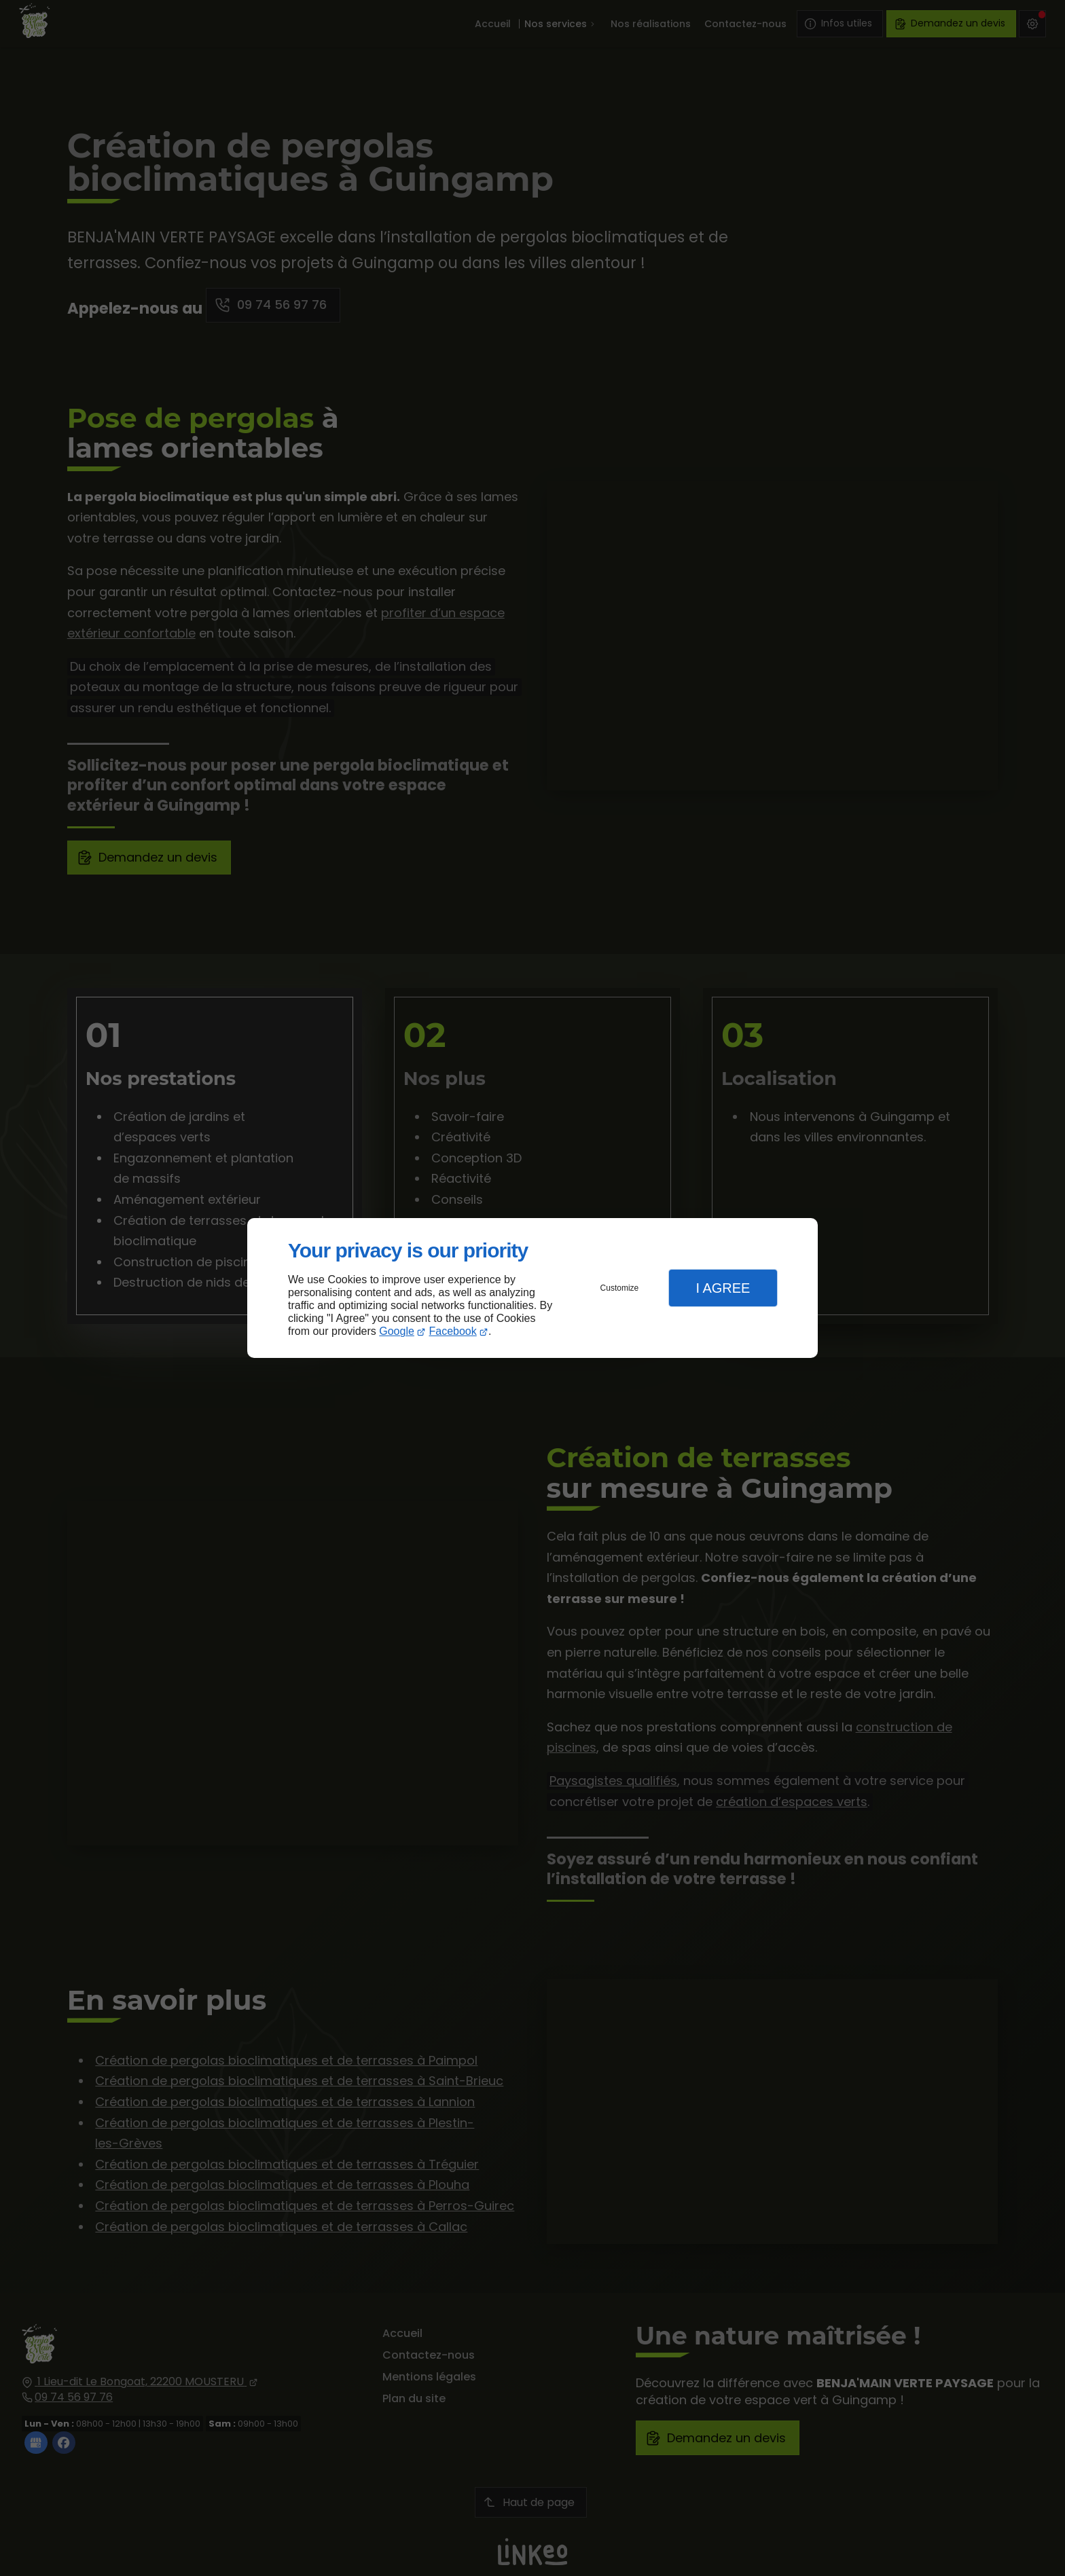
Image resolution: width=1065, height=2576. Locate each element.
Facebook (453, 1331)
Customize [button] (619, 1288)
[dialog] (532, 1288)
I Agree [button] (723, 1288)
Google (396, 1331)
